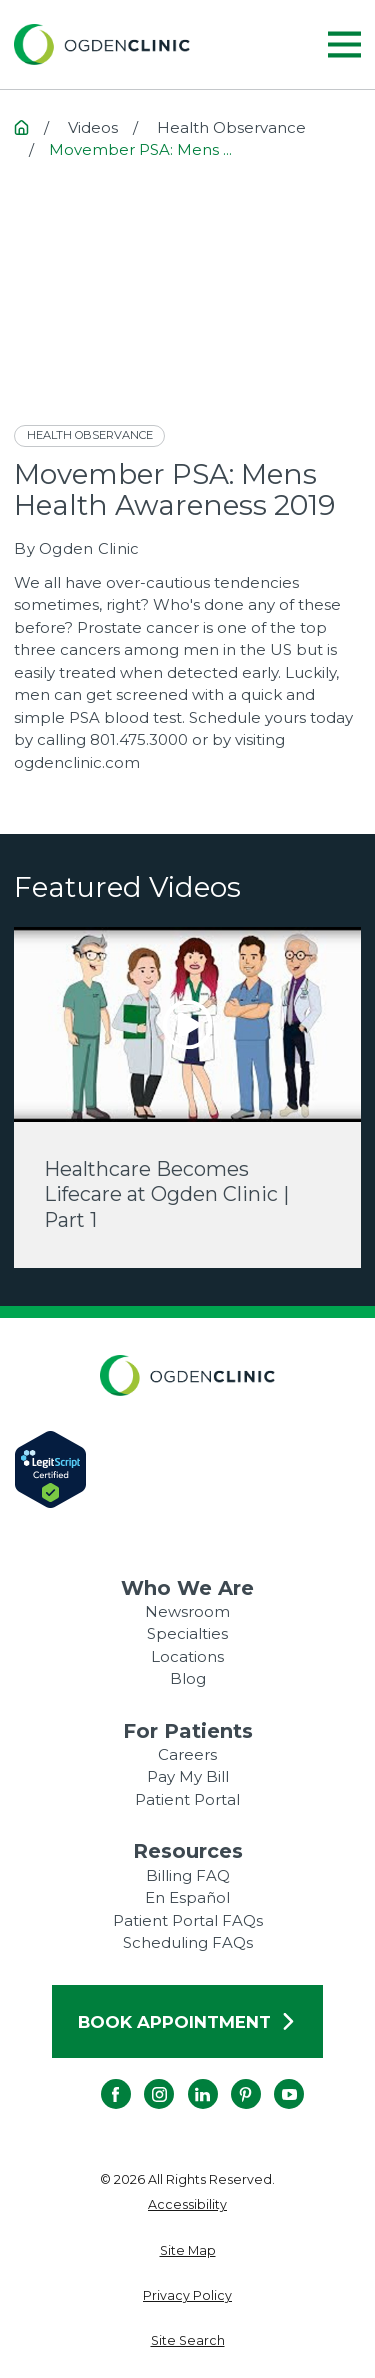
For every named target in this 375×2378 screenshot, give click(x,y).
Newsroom (187, 1611)
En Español (187, 1897)
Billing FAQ (188, 1875)
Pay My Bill (188, 1776)
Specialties (187, 1633)
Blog (188, 1678)
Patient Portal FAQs (188, 1920)
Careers (187, 1754)
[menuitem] (187, 2205)
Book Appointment (187, 2022)
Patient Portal (187, 1799)
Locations (187, 1656)
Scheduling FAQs (188, 1942)
